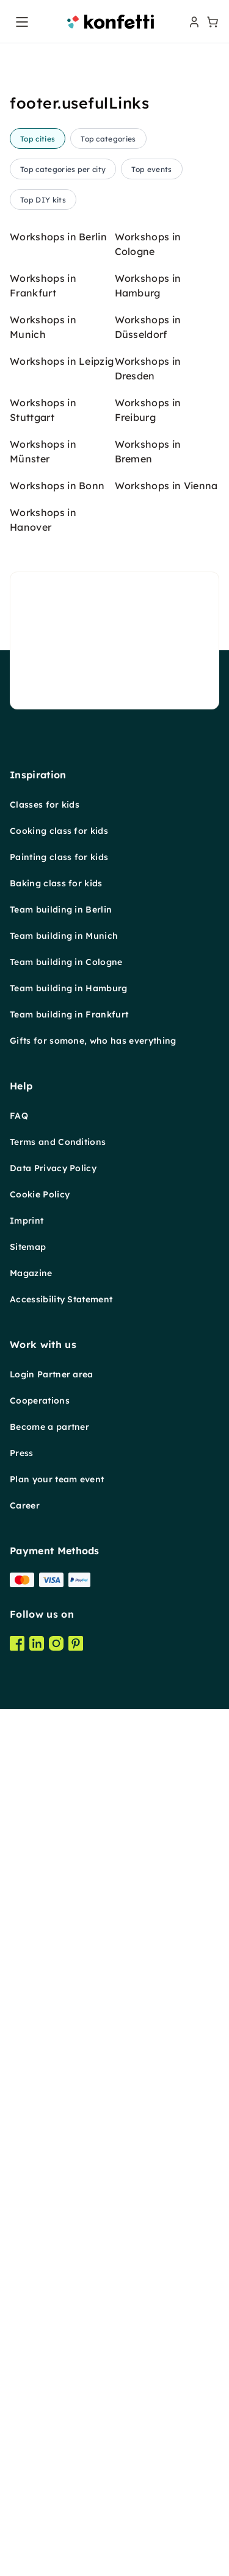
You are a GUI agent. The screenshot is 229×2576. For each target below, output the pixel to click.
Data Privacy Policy (53, 1168)
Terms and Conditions (58, 1141)
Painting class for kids (59, 857)
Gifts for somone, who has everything (93, 1040)
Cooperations (40, 1400)
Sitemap (28, 1246)
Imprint (26, 1220)
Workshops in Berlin (58, 237)
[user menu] (193, 22)
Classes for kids (44, 804)
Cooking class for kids (59, 830)
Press (22, 1453)
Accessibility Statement (61, 1299)
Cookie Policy (40, 1194)
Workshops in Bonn (57, 485)
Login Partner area (51, 1374)
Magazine (31, 1273)
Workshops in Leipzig (62, 361)
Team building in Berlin (61, 909)
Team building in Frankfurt (69, 1014)
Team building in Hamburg (69, 988)
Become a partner (49, 1426)
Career (25, 1505)
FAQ (19, 1115)
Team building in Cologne (66, 961)
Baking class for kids (56, 883)
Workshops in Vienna (166, 485)
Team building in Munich (64, 935)
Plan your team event (57, 1479)
